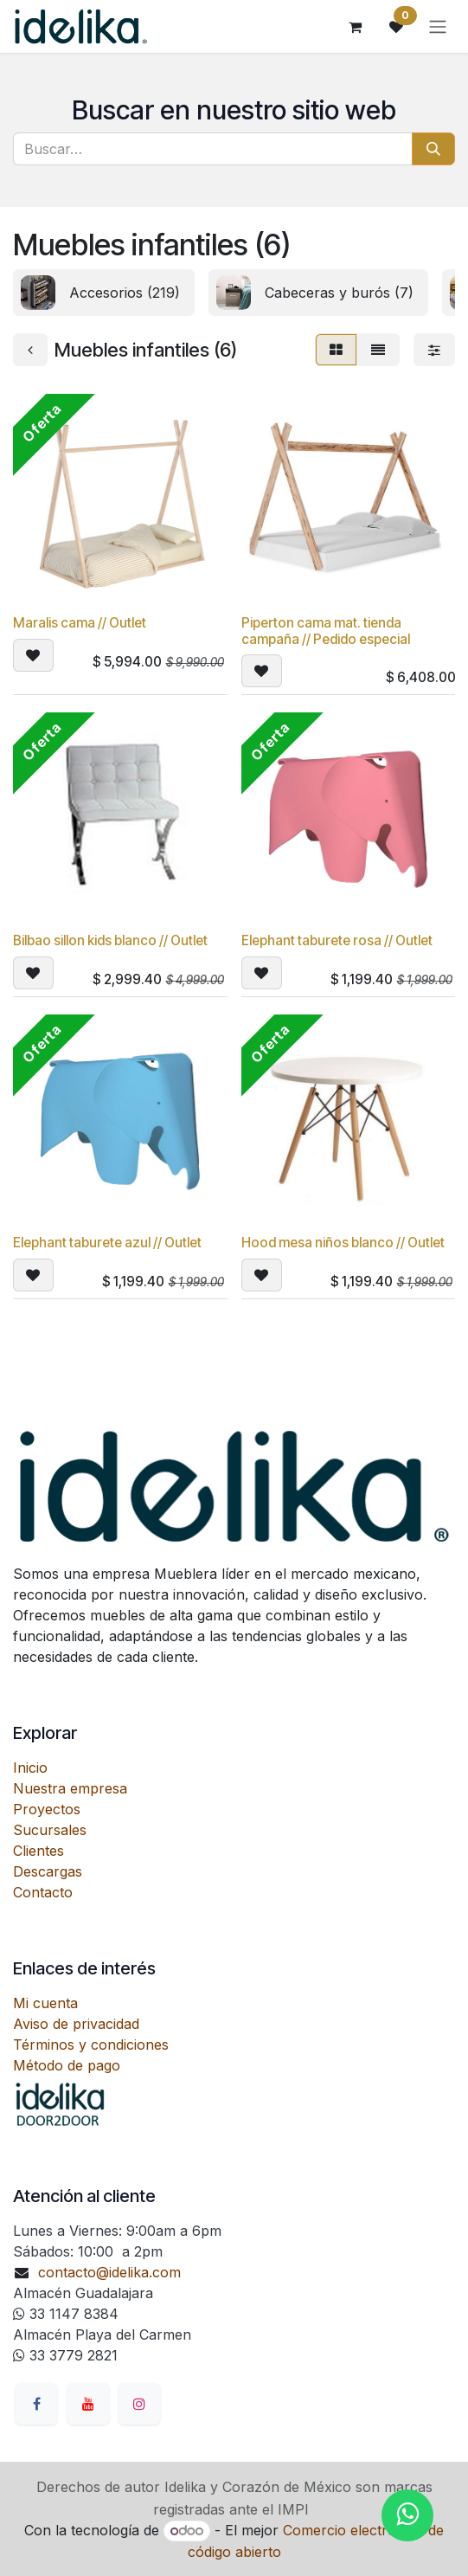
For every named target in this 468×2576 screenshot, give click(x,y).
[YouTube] (88, 2404)
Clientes (38, 1850)
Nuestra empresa (70, 1788)
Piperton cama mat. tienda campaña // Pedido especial (325, 631)
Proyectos (46, 1809)
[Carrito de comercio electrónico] (354, 27)
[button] (33, 654)
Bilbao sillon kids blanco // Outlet (110, 940)
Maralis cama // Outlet (79, 623)
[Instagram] (139, 2404)
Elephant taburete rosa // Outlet (337, 940)
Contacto (43, 1892)
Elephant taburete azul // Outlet (107, 1242)
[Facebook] (36, 2404)
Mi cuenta (45, 2003)
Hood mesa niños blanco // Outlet (343, 1242)
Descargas (47, 1871)
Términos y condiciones (91, 2044)
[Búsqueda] (433, 148)
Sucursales (50, 1830)
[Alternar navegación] (437, 27)
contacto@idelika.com (109, 2272)
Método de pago (66, 2065)
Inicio (30, 1767)
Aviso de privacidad (76, 2023)
